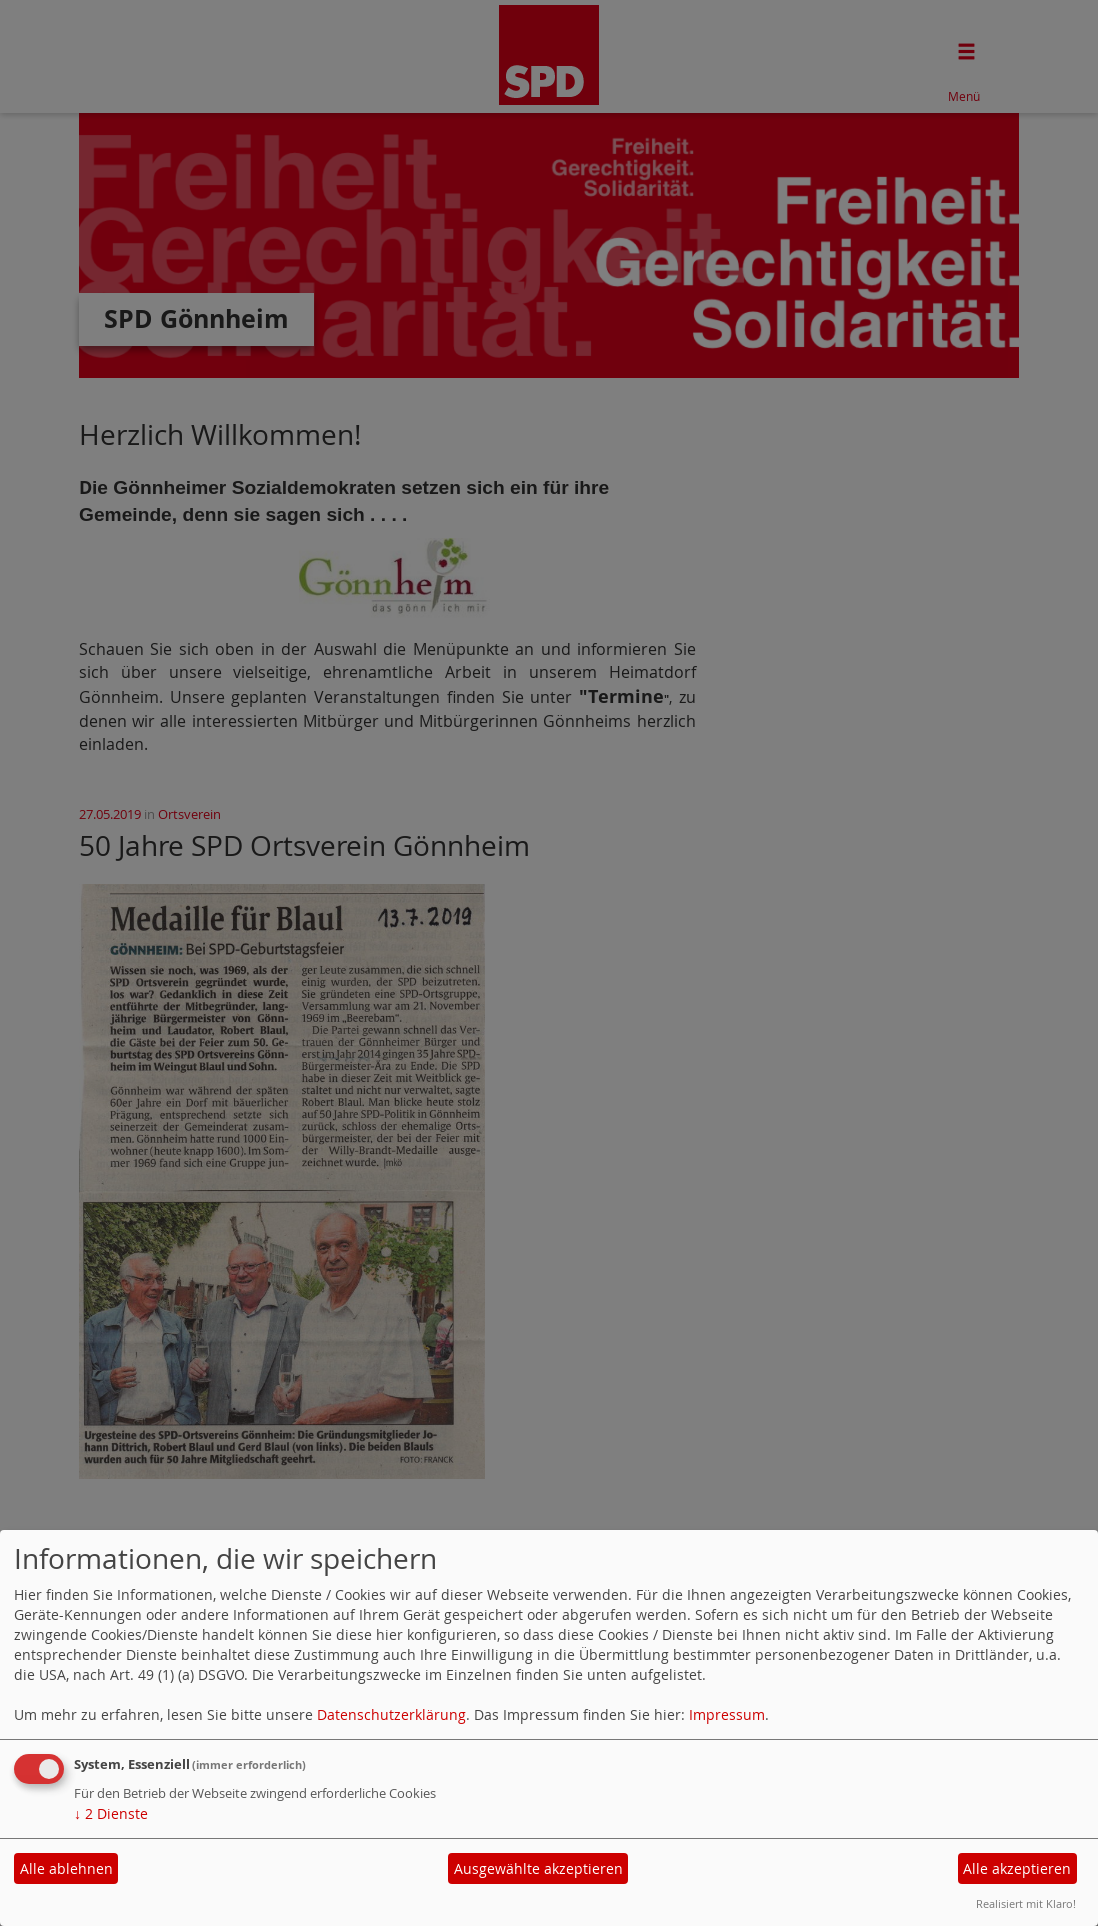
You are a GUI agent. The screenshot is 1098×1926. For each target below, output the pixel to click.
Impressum (727, 1714)
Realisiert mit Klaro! (1026, 1903)
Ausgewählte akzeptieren (538, 1868)
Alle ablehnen (66, 1868)
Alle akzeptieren (1017, 1868)
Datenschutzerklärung (391, 1714)
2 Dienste (111, 1813)
